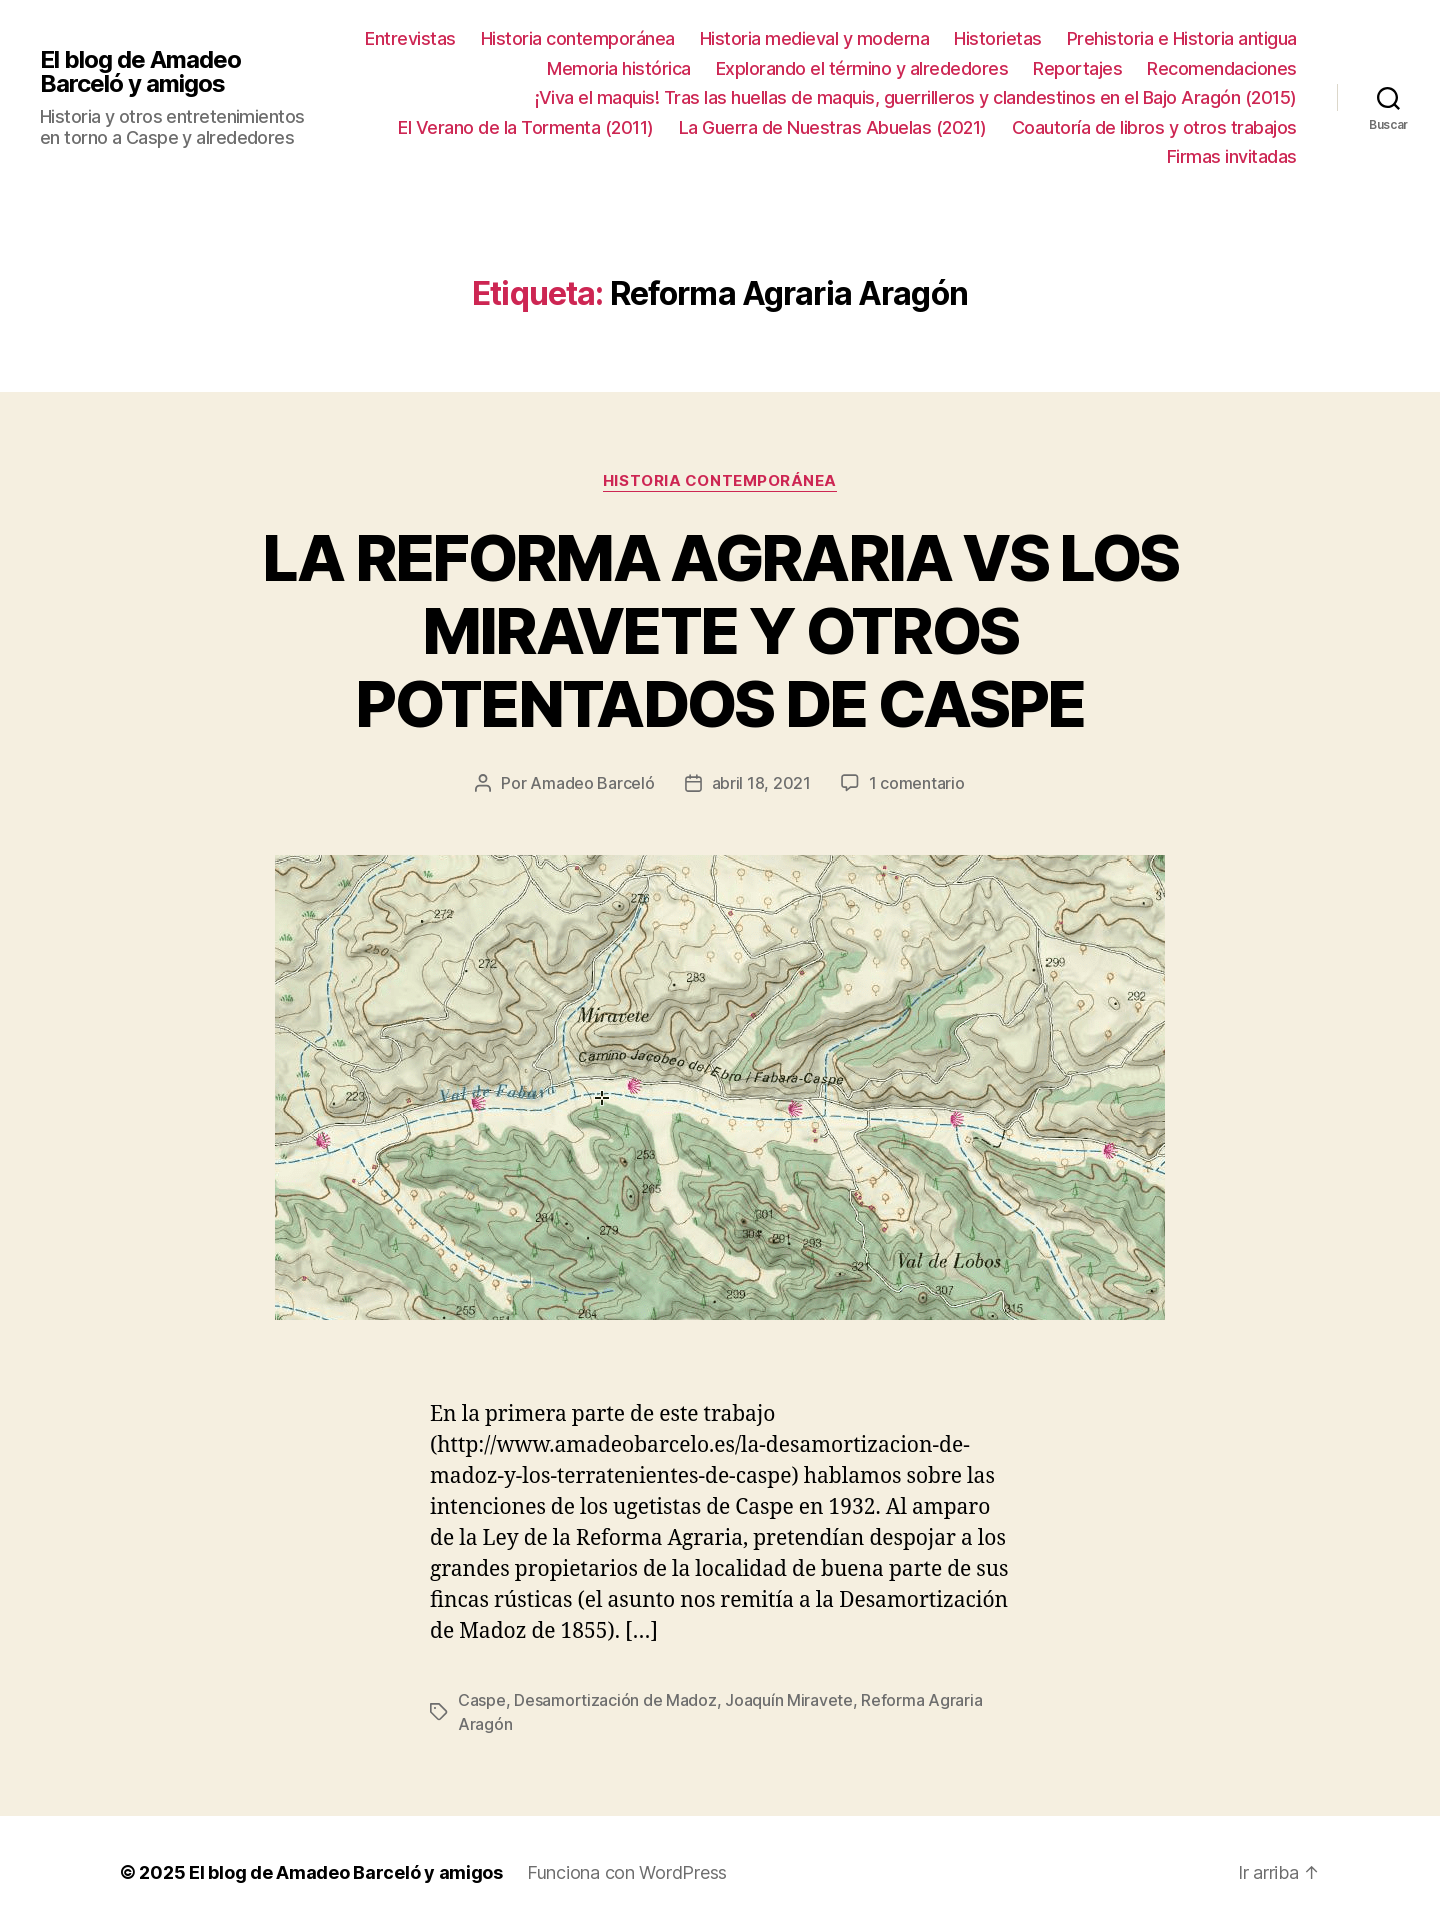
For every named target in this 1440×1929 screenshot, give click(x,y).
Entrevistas (410, 38)
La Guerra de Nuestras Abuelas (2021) (833, 127)
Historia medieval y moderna (815, 38)
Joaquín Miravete (789, 1700)
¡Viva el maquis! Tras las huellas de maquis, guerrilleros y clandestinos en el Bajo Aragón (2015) (916, 97)
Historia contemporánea (578, 38)
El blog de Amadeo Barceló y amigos (140, 72)
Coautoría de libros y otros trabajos (1154, 127)
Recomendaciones (1222, 68)
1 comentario (917, 783)
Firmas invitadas (1232, 156)
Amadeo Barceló (592, 783)
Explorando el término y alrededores (862, 68)
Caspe (482, 1700)
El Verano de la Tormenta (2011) (526, 127)
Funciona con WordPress (627, 1872)
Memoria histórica (619, 68)
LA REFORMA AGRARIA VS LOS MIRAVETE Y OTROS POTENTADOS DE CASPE (720, 630)
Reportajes (1077, 68)
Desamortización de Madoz (615, 1700)
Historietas (998, 38)
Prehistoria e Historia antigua (1182, 38)
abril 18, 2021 (761, 783)
